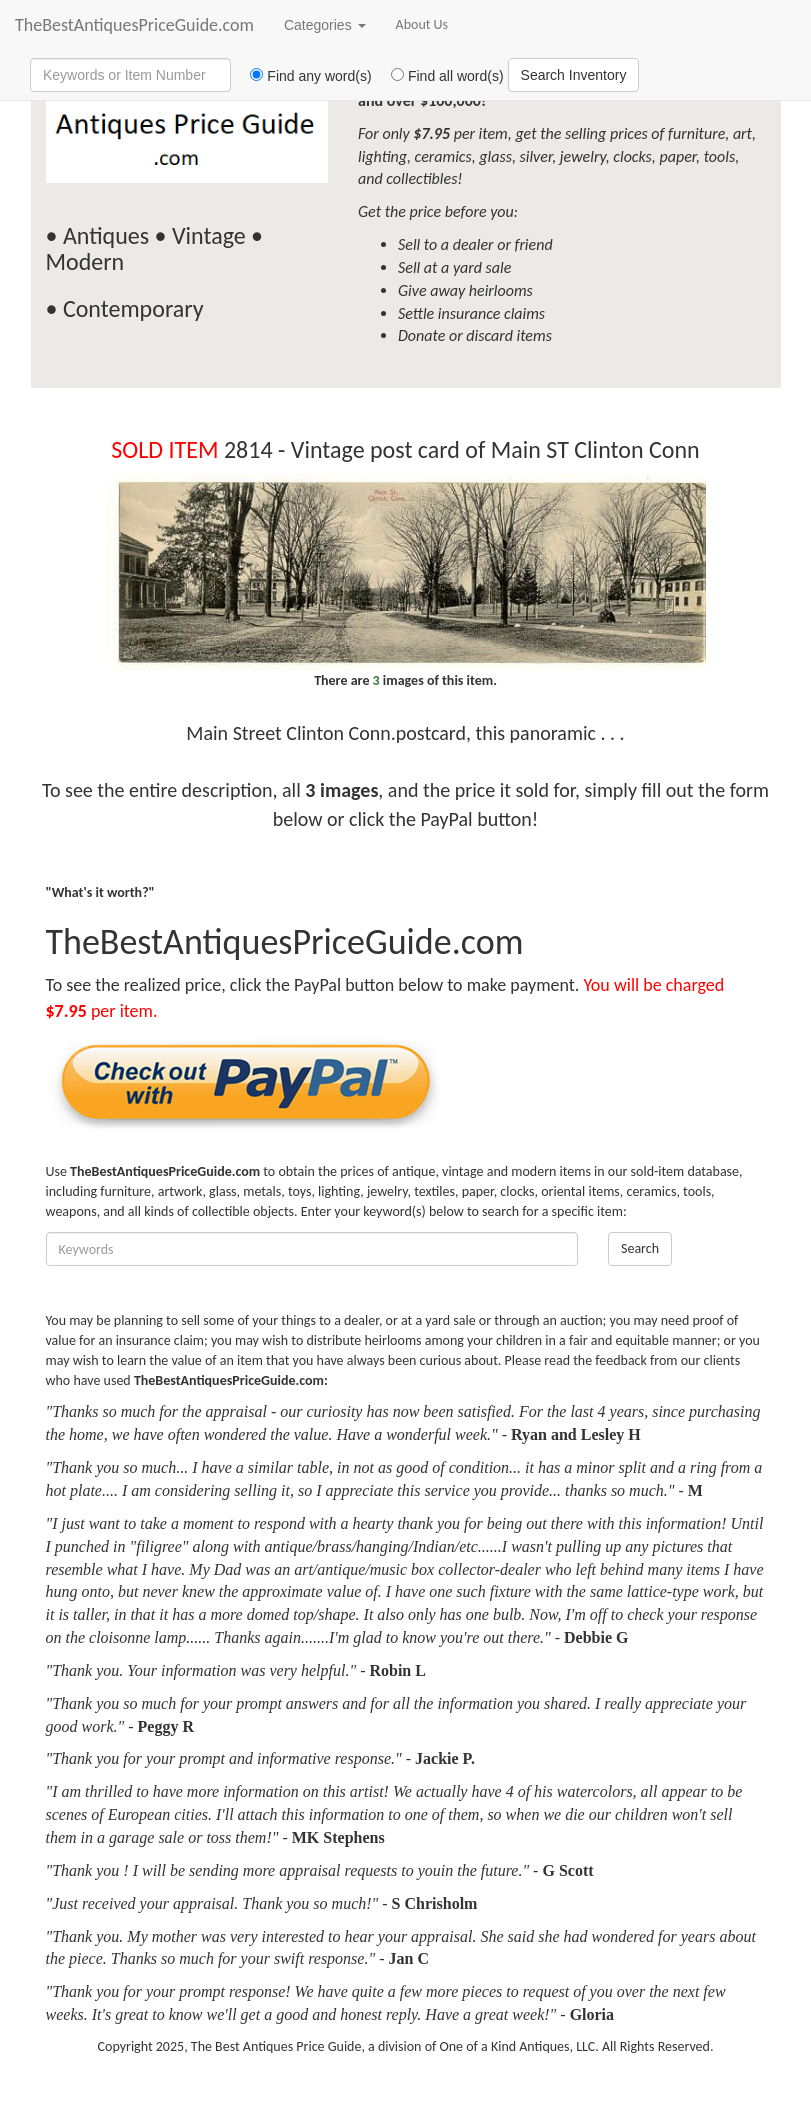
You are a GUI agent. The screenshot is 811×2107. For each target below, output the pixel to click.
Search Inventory (574, 75)
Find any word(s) (303, 76)
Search (640, 1248)
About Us (422, 24)
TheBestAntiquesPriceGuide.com (134, 25)
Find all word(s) (440, 76)
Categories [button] (325, 25)
